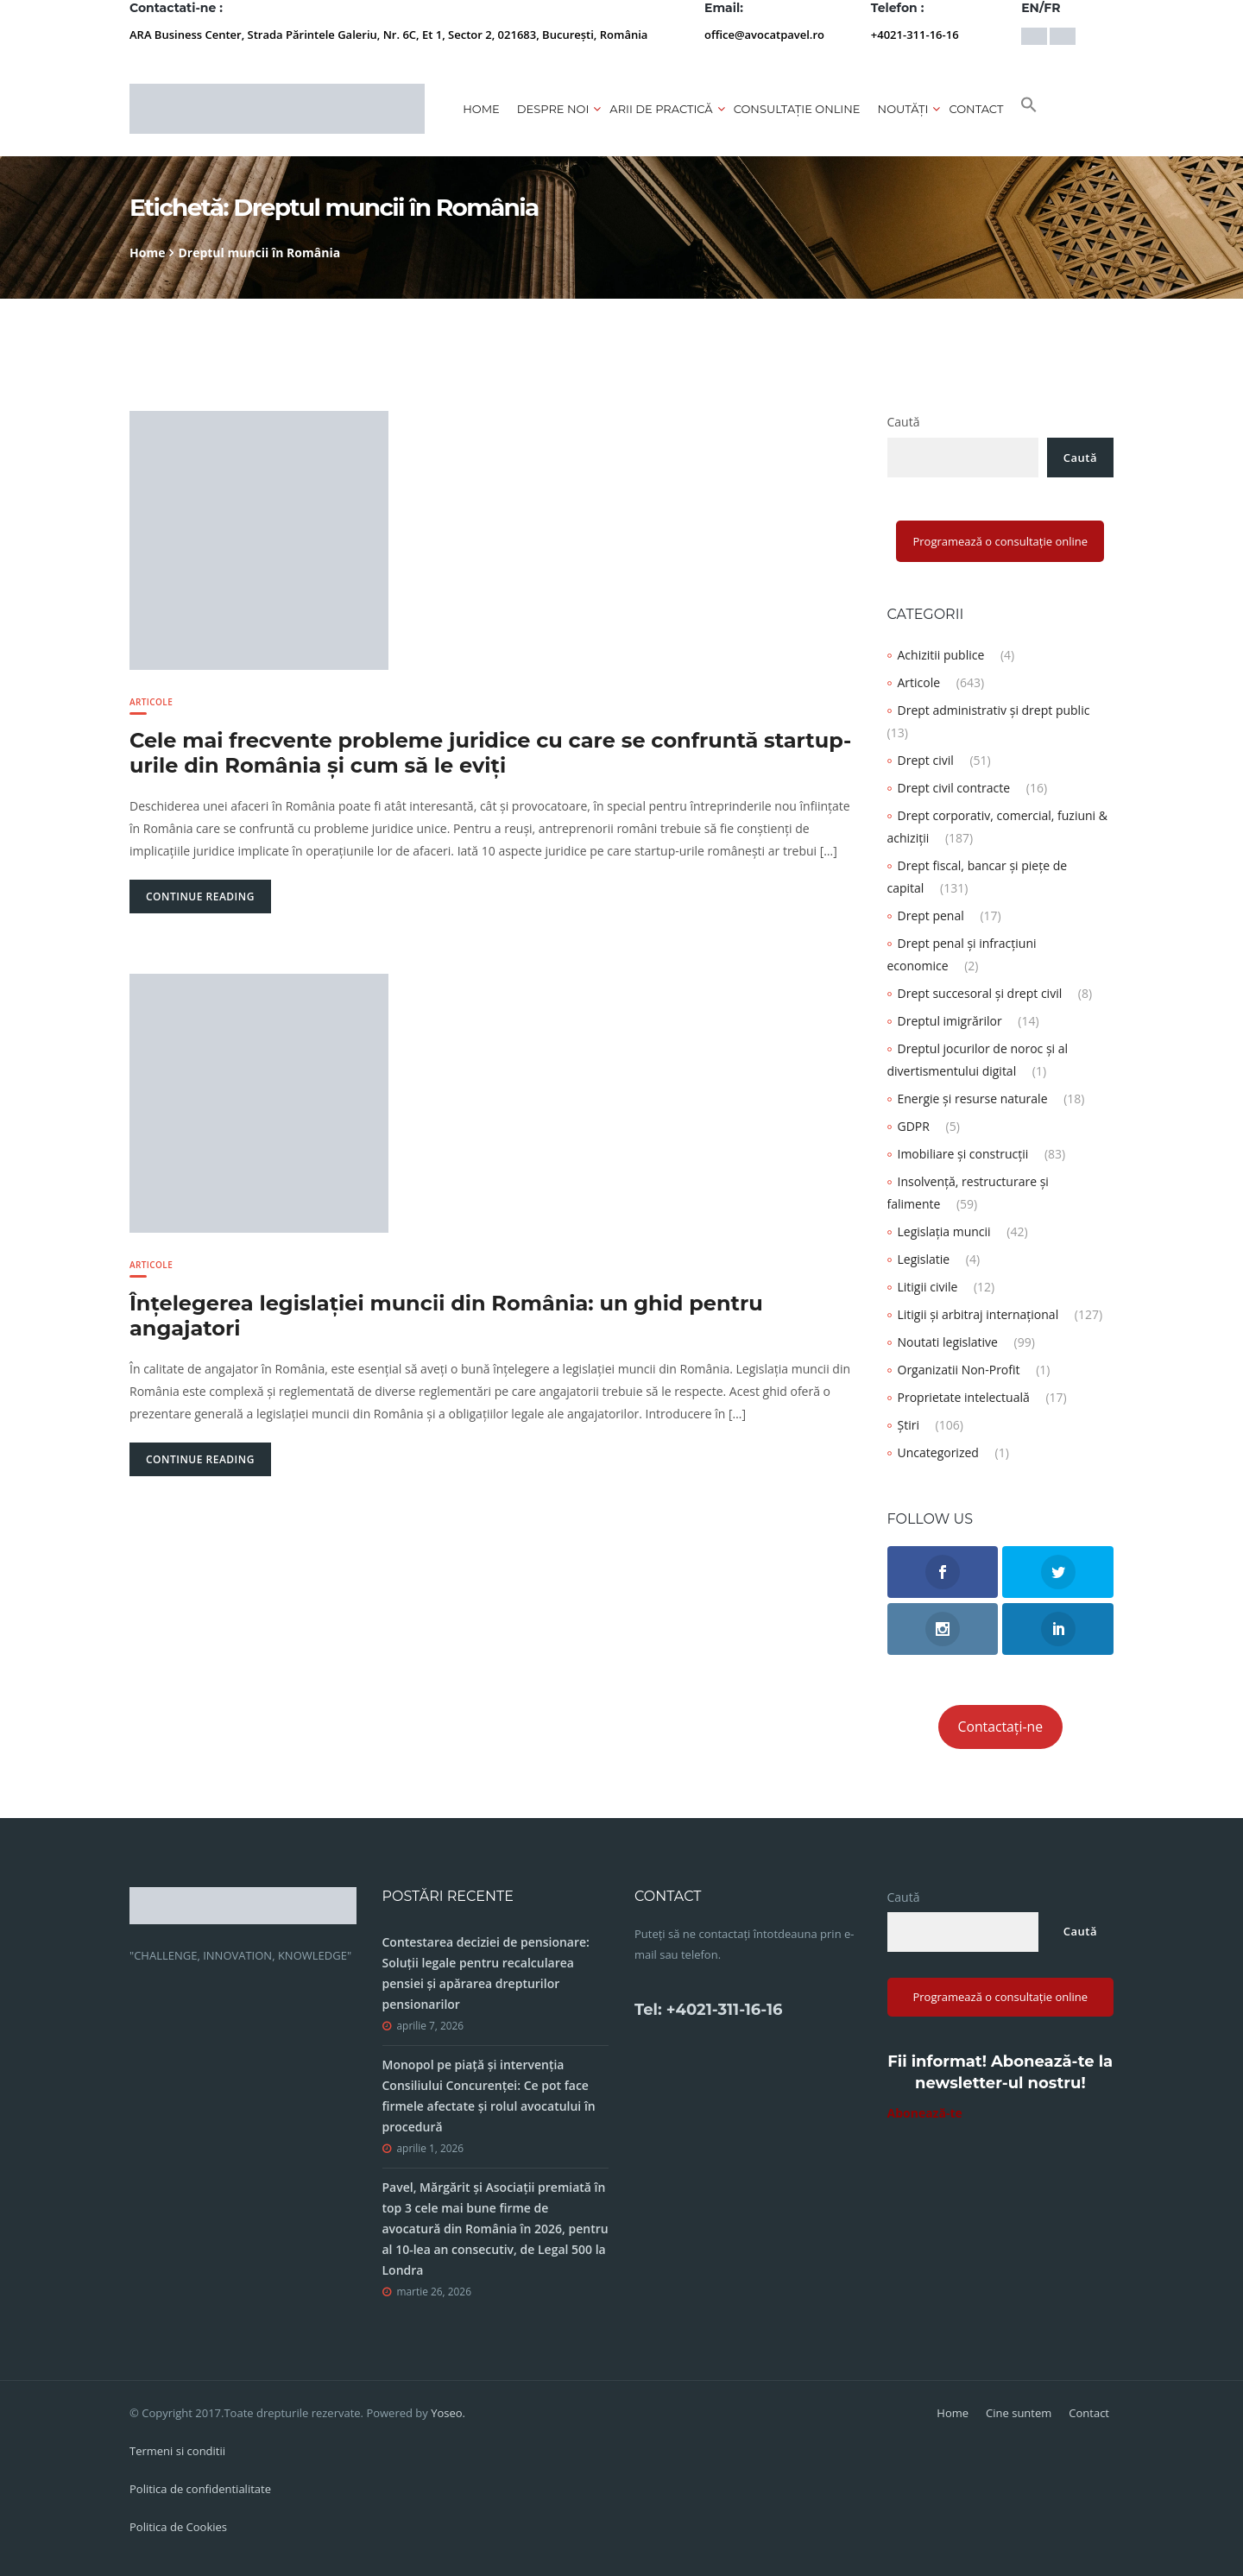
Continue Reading (200, 896)
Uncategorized (938, 1452)
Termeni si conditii (177, 2451)
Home (481, 109)
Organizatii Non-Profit (959, 1369)
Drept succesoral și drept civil (980, 993)
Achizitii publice (941, 655)
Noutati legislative (948, 1342)
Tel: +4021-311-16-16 (708, 2009)
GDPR (914, 1126)
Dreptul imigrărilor (950, 1021)
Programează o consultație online (1000, 541)
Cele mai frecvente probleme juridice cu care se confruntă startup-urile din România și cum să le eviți (490, 753)
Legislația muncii (944, 1231)
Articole (151, 702)
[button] (1029, 108)
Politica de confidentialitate (200, 2489)
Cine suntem (1018, 2413)
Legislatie (924, 1259)
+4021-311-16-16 (915, 34)
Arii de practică (660, 109)
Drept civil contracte (954, 788)
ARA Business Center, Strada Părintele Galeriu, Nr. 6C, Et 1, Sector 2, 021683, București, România (388, 34)
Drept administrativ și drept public (994, 710)
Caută (903, 422)
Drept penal (931, 915)
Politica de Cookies (178, 2527)
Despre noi (553, 109)
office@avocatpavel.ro (764, 34)
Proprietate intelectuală (964, 1397)
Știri (908, 1425)
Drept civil (926, 760)
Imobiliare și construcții (963, 1154)
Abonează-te (924, 2113)
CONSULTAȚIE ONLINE (797, 109)
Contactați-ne (1001, 1726)
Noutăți (903, 109)
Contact (976, 109)
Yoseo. (448, 2413)
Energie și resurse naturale (973, 1098)
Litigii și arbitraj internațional (978, 1314)
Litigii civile (928, 1287)
